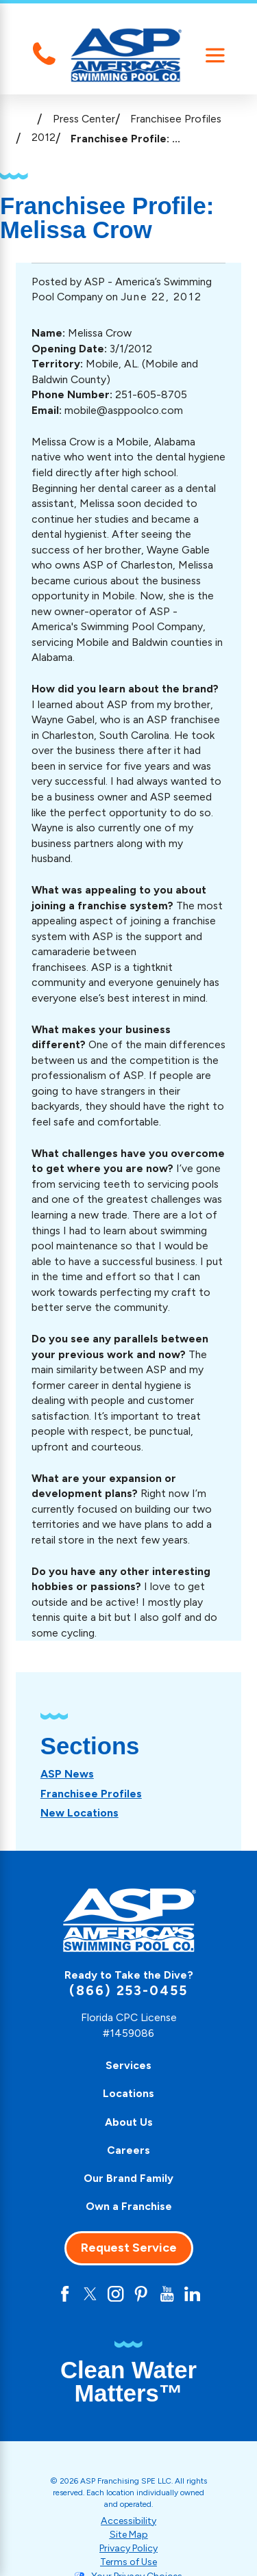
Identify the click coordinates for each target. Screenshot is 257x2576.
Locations (128, 2093)
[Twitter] (90, 2294)
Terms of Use (128, 2562)
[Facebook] (65, 2294)
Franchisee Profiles (175, 118)
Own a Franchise (129, 2206)
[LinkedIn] (192, 2294)
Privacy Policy (128, 2548)
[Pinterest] (141, 2294)
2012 (44, 137)
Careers (128, 2150)
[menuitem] (67, 1773)
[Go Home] (26, 119)
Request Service (129, 2247)
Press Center (84, 118)
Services (128, 2065)
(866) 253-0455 (128, 1991)
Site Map (129, 2534)
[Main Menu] (214, 55)
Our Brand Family (128, 2178)
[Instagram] (115, 2294)
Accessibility (128, 2521)
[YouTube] (167, 2294)
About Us (129, 2122)
